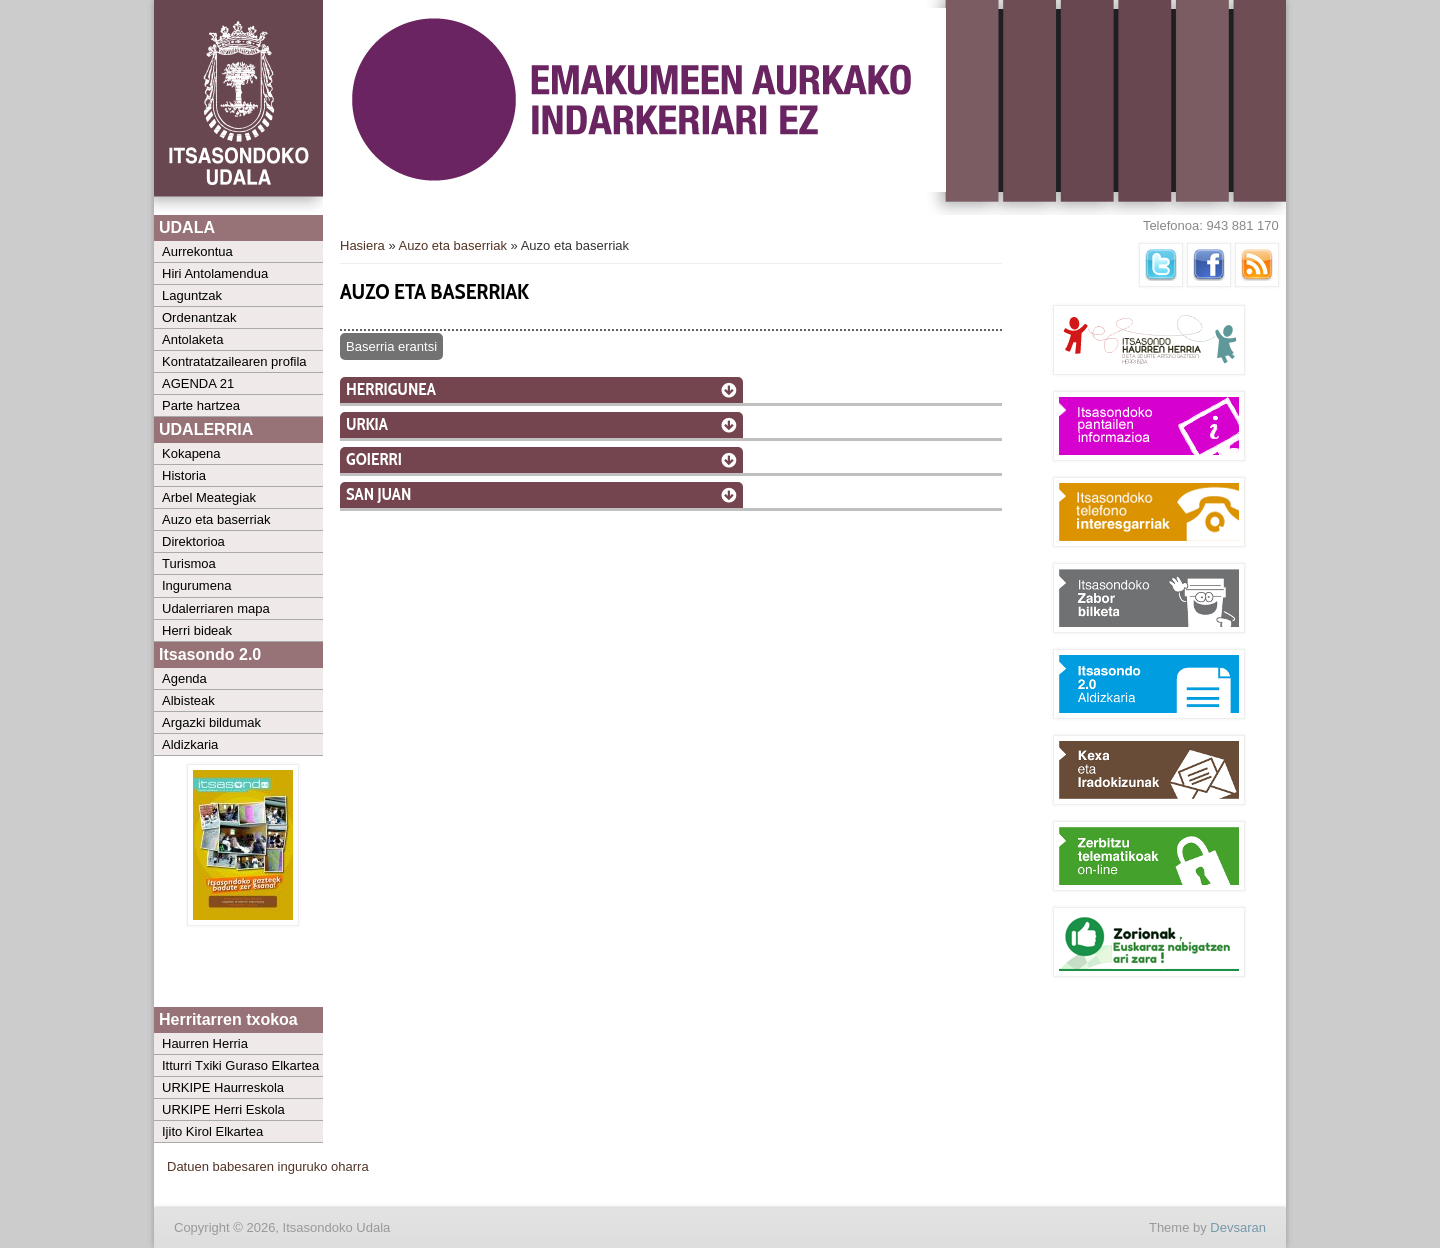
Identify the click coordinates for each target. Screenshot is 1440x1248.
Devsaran (1238, 1227)
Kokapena (191, 453)
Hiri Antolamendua (215, 273)
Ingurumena (196, 585)
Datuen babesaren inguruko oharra (268, 1166)
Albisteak (188, 700)
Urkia (367, 424)
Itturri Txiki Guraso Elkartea (240, 1065)
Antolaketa (192, 339)
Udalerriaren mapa (216, 608)
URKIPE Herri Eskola (223, 1109)
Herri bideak (197, 630)
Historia (184, 475)
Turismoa (189, 563)
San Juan (378, 494)
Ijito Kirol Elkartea (212, 1131)
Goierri (374, 459)
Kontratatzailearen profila (234, 361)
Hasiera (362, 245)
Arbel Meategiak (209, 497)
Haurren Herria (205, 1043)
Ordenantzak (199, 317)
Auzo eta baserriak (216, 519)
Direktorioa (193, 541)
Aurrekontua (197, 251)
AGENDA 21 (198, 383)
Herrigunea (391, 389)
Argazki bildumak (211, 722)
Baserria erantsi (391, 346)
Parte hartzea (201, 405)
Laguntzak (192, 295)
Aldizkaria (190, 744)
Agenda (184, 678)
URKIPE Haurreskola (223, 1087)
